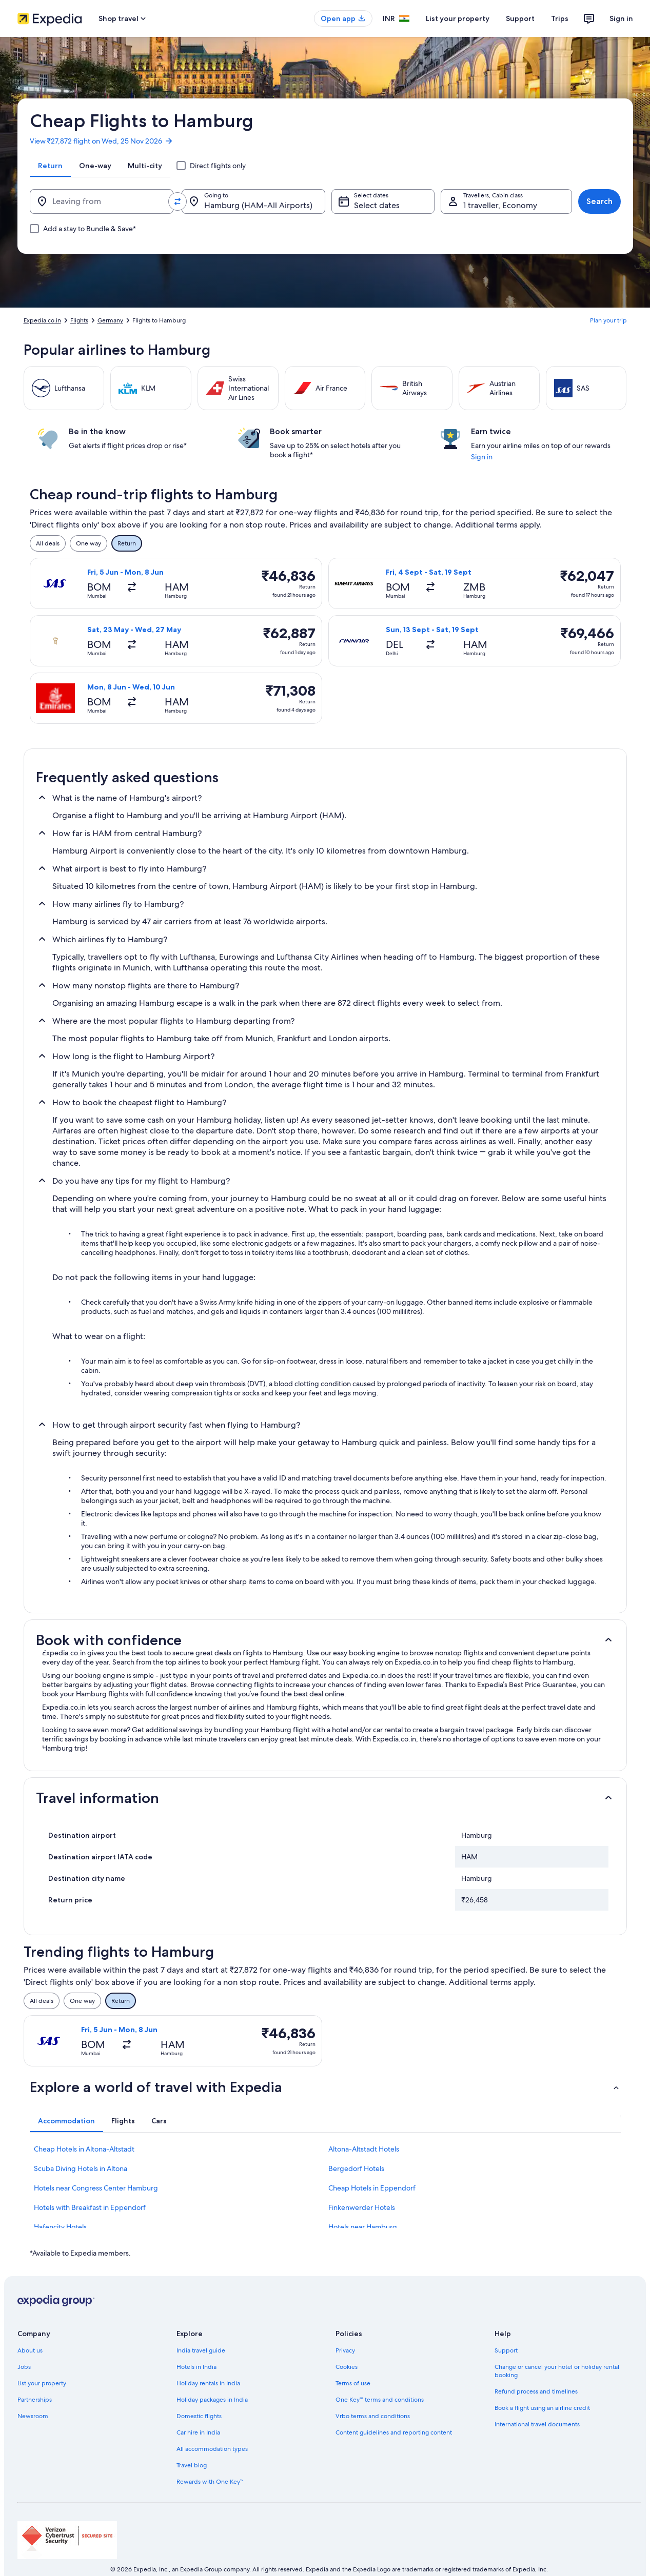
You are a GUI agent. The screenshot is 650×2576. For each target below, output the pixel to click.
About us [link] (30, 2350)
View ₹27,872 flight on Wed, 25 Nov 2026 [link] (101, 141)
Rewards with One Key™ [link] (210, 2482)
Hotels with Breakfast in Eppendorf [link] (90, 2207)
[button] (325, 1640)
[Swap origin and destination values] (177, 201)
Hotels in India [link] (196, 2367)
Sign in (621, 18)
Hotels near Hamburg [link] (362, 2227)
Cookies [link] (347, 2367)
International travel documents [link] (537, 2424)
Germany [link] (110, 320)
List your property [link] (41, 2383)
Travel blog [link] (191, 2465)
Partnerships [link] (34, 2400)
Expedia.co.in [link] (42, 320)
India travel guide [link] (200, 2350)
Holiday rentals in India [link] (208, 2383)
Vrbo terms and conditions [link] (373, 2416)
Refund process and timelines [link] (536, 2391)
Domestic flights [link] (199, 2416)
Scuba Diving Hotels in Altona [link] (80, 2168)
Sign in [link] (482, 456)
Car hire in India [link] (198, 2432)
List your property (457, 18)
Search (599, 201)
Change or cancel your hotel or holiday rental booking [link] (557, 2371)
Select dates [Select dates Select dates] (377, 205)
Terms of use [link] (353, 2383)
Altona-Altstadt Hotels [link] (363, 2149)
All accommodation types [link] (212, 2449)
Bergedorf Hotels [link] (356, 2168)
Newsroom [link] (32, 2416)
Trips (559, 18)
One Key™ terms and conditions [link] (380, 2400)
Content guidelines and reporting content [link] (394, 2432)
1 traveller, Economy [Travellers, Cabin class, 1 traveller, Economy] (500, 205)
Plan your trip (608, 320)
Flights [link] (79, 320)
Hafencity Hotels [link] (60, 2227)
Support (520, 18)
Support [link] (506, 2350)
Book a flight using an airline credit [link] (542, 2408)
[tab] (50, 165)
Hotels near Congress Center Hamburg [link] (96, 2188)
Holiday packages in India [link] (212, 2400)
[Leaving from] (101, 201)
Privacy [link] (345, 2350)
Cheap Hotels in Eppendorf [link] (372, 2188)
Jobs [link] (24, 2367)
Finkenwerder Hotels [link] (361, 2207)
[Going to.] (253, 201)
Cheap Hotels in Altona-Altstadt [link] (84, 2149)
